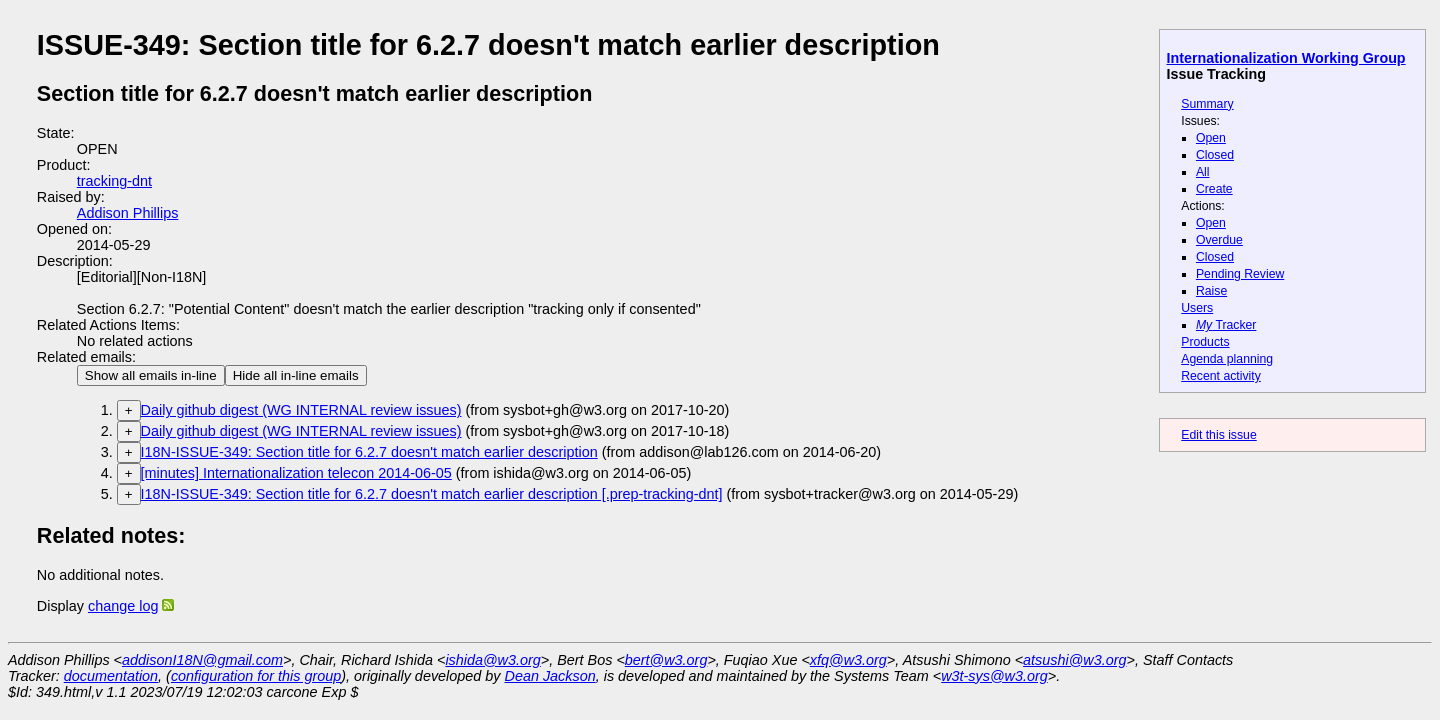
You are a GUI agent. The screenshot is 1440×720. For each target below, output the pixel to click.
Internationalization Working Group (1286, 58)
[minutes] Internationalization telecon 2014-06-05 (296, 473)
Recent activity (1221, 376)
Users (1197, 308)
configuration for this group (256, 676)
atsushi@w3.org (1074, 660)
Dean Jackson (550, 676)
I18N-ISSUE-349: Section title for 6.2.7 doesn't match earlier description (369, 452)
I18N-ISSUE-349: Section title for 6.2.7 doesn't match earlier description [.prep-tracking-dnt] (432, 494)
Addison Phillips (128, 213)
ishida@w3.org (492, 660)
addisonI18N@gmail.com (202, 660)
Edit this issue (1218, 435)
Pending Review (1240, 274)
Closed (1215, 155)
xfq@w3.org (848, 660)
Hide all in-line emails (296, 375)
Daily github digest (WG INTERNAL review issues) (301, 410)
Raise (1211, 291)
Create (1214, 189)
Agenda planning (1227, 359)
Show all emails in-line (151, 375)
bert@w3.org (666, 660)
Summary (1207, 104)
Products (1205, 342)
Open (1211, 138)
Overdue (1219, 240)
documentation (111, 676)
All (1203, 172)
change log (123, 606)
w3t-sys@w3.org (994, 676)
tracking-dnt (114, 181)
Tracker (1226, 325)
